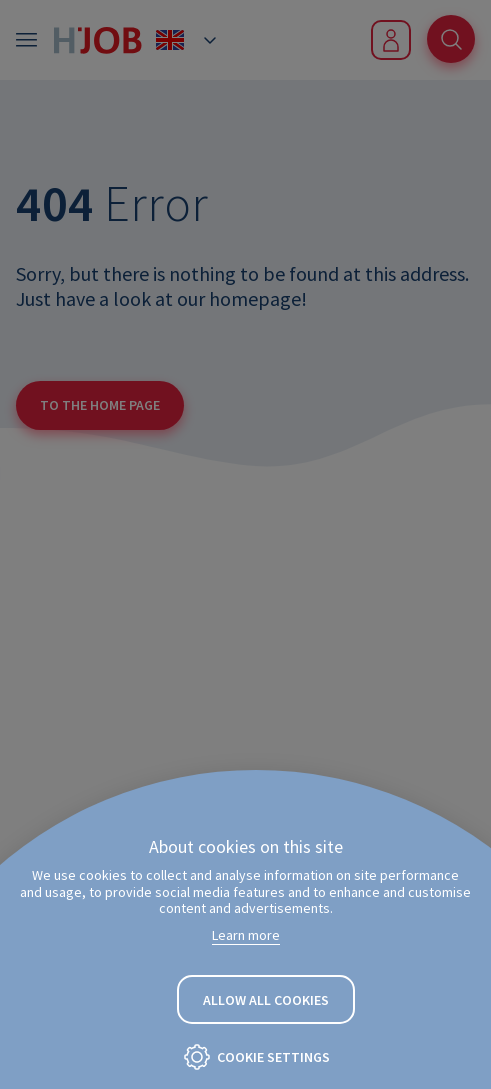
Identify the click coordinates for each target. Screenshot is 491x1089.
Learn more (246, 935)
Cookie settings (273, 1057)
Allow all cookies (266, 1000)
